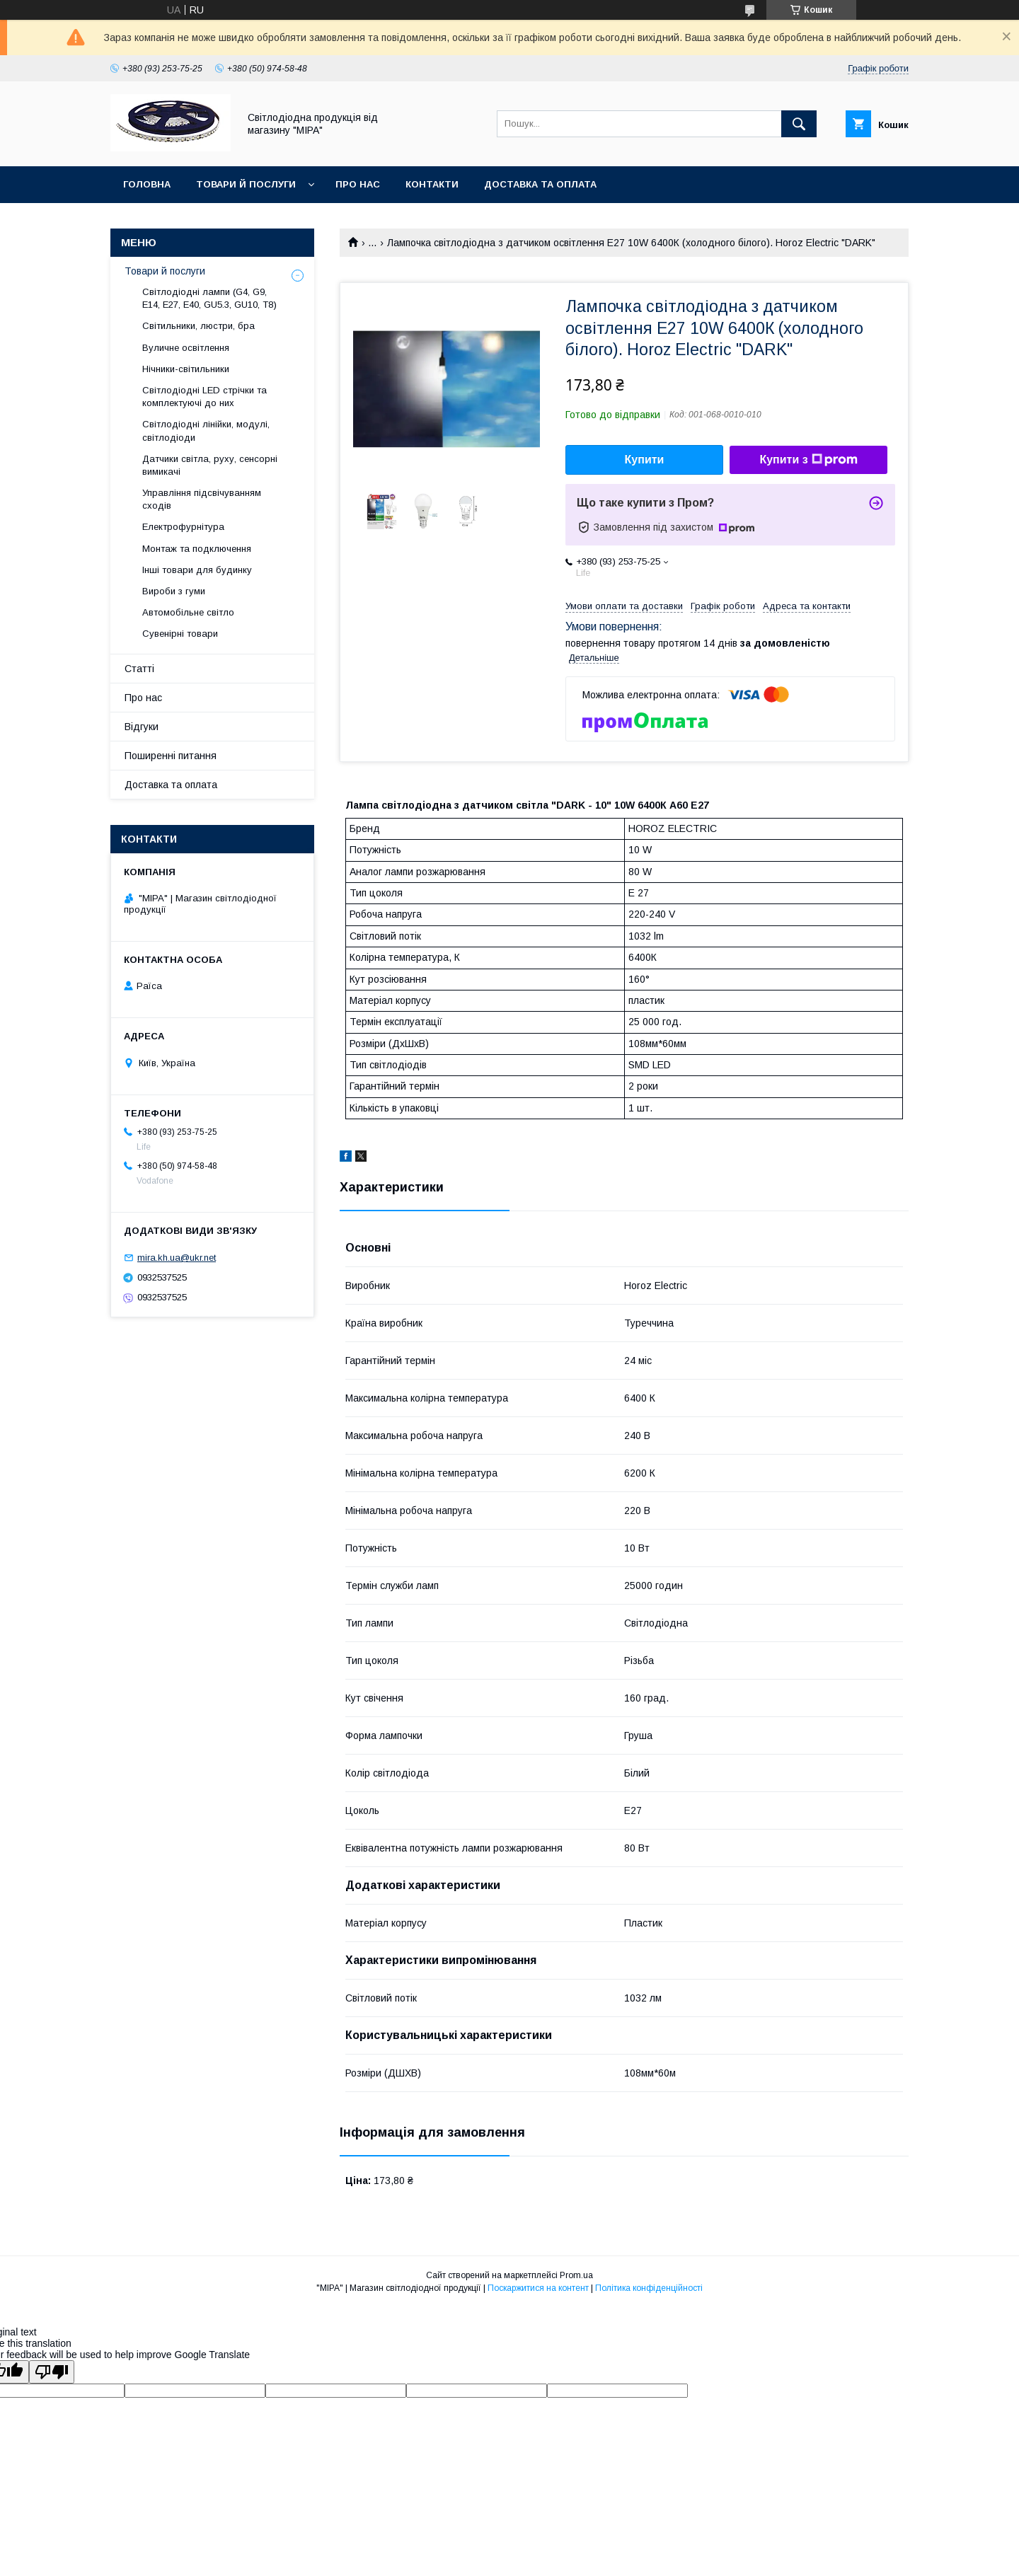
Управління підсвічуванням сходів (201, 499)
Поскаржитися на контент (538, 2288)
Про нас (357, 184)
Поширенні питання (171, 755)
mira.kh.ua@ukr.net (176, 1257)
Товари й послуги (246, 184)
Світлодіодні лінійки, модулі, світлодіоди (206, 430)
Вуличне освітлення (185, 347)
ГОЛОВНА (147, 184)
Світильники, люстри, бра (198, 325)
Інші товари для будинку (197, 570)
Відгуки (142, 726)
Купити (644, 460)
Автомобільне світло (188, 612)
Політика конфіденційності (649, 2288)
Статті (139, 668)
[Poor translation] (51, 2372)
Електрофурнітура (183, 526)
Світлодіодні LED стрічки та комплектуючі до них (204, 396)
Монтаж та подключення (196, 548)
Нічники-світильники (185, 369)
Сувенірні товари (180, 633)
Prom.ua (576, 2275)
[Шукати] (799, 123)
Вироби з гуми (173, 591)
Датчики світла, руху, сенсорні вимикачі (209, 465)
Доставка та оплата (540, 184)
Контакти (432, 184)
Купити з (808, 460)
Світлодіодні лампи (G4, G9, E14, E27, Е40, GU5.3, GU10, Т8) (209, 298)
